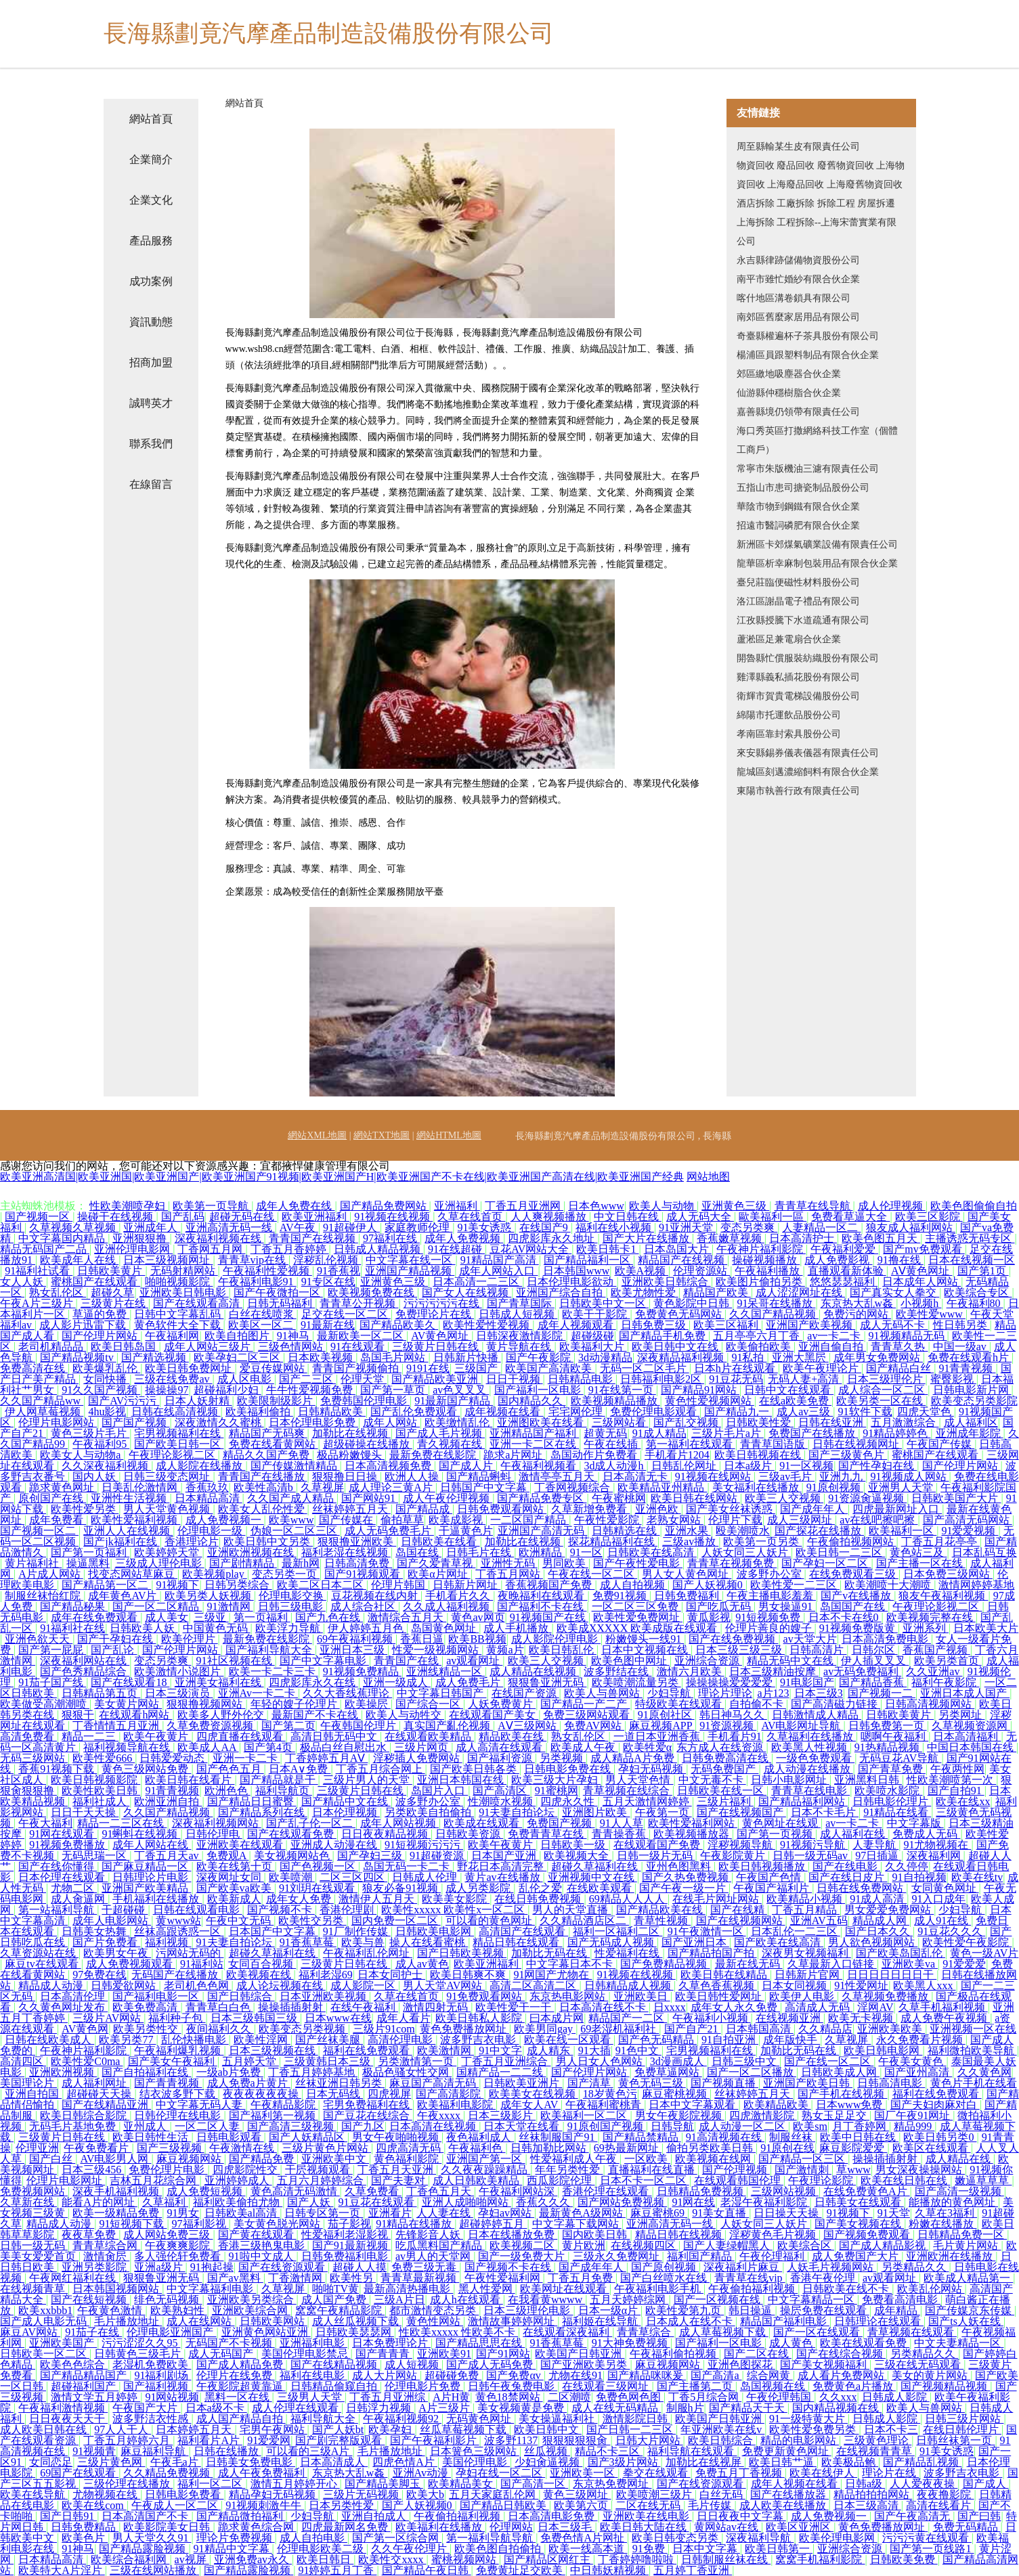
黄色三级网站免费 (146, 1769)
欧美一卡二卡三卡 (273, 1671)
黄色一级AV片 (984, 1953)
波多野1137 (511, 2440)
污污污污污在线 (443, 1303)
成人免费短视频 (206, 2191)
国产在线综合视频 (841, 2353)
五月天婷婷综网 (629, 2299)
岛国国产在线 (854, 1606)
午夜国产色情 (770, 1877)
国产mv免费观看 (923, 1249)
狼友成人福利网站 (910, 1227)
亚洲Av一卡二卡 (258, 1693)
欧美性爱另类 (84, 1509)
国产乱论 (114, 1650)
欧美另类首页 (948, 1660)
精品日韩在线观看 (517, 1942)
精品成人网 (880, 1920)
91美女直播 (720, 2213)
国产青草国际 (521, 1303)
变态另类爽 (748, 1227)
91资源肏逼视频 (867, 1498)
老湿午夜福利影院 (765, 2202)
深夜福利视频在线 (219, 1238)
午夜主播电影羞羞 (771, 1595)
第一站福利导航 (57, 1909)
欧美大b (425, 2494)
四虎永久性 (568, 1801)
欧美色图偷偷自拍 (973, 1206)
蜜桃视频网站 (465, 2559)
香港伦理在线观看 (606, 2191)
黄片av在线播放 (503, 1877)
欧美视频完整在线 (931, 1617)
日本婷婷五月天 (195, 2429)
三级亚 (211, 1617)
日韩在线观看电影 (197, 1909)
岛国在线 (418, 1552)
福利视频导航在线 (128, 1747)
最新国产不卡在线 (316, 1714)
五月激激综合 (904, 1422)
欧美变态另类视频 (303, 2029)
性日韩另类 (961, 1325)
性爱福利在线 (628, 1953)
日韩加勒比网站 (550, 2148)
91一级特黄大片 (808, 2418)
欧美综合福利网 (130, 2559)
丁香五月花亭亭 (940, 1541)
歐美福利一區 (772, 1216)
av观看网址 (474, 1660)
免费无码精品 (967, 2527)
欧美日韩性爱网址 (719, 1996)
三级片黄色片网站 (326, 2148)
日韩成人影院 (896, 2397)
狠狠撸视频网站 (206, 1704)
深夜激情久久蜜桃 (219, 1422)
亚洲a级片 (159, 2267)
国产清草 (590, 2083)
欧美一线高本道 (587, 2548)
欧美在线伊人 (823, 2473)
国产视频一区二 (39, 1530)
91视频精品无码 (908, 1335)
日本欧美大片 (985, 1628)
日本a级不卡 (216, 2408)
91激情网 (230, 1606)
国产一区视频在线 (718, 2299)
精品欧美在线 (512, 1736)
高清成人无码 (818, 2007)
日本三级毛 (566, 2527)
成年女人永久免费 (735, 2007)
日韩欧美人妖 (143, 1628)
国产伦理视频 (736, 2169)
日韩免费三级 (655, 1325)
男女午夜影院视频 (679, 2115)
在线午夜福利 (364, 2007)
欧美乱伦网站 (931, 2288)
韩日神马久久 (733, 1714)
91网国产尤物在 (552, 1974)
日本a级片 (749, 1465)
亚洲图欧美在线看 (541, 1422)
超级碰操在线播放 (367, 1444)
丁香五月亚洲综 (388, 2397)
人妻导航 (875, 1844)
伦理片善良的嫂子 (770, 1628)
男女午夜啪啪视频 (396, 2137)
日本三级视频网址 (168, 1260)
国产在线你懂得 (57, 1866)
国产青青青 (383, 2353)
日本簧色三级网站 (474, 2451)
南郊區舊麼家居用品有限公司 (798, 317)
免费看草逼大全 (850, 1216)
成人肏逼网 (79, 1899)
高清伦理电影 (401, 2039)
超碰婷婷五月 (493, 2223)
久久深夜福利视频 (106, 1465)
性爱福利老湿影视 (346, 2234)
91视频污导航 (814, 1844)
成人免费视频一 (225, 1520)
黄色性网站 (434, 2321)
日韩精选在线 (625, 1530)
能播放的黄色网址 (953, 2202)
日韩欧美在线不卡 (847, 2288)
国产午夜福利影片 (434, 2440)
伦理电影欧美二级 (321, 2548)
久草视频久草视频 (73, 1227)
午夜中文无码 (240, 1920)
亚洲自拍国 (33, 2094)
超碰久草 (112, 1292)
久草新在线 (28, 2202)
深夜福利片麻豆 (742, 2267)
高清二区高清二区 (534, 1985)
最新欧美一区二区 (361, 1335)
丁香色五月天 (440, 2191)
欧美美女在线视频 (533, 2094)
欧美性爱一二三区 (795, 1585)
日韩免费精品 (84, 2527)
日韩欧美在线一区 (721, 1790)
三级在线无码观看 (918, 2364)
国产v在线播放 (857, 1595)
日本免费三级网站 (948, 1574)
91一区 (586, 1552)
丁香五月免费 (581, 2278)
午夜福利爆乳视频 (178, 2050)
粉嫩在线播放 (942, 2223)
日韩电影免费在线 (568, 1769)
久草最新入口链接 (832, 1964)
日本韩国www (576, 1270)
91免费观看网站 (485, 1996)
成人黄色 (792, 2343)
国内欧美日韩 (596, 2234)
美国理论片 (28, 2083)
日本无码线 (334, 2094)
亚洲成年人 (151, 1227)
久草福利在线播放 (811, 1736)
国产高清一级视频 (959, 2191)
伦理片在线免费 (235, 2375)
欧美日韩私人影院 (480, 2018)
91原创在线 (787, 2148)
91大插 (594, 2050)
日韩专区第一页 (323, 2213)
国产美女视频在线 (859, 2223)
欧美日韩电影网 (883, 2050)
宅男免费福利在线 (367, 2104)
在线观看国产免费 (658, 1844)
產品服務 (151, 240)
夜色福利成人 (480, 2137)
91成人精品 (659, 1433)
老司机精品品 (52, 1346)
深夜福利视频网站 (216, 1823)
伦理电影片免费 (424, 2386)
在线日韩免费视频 (539, 1899)
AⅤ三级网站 (528, 1725)
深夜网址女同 (230, 1877)
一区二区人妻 (208, 2126)
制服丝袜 (792, 2137)
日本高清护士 (803, 1238)
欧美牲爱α (647, 1747)
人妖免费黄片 (502, 1704)
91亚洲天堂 (687, 1227)
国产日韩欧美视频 (461, 1953)
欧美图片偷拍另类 (760, 1281)
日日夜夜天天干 (68, 2418)
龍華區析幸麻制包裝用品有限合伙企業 (817, 563)
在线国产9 (545, 1227)
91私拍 (748, 1357)
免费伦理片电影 (168, 2169)
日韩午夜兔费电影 (512, 2386)
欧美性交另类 (312, 1920)
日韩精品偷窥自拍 (335, 2386)
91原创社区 (666, 1714)
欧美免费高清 (146, 2007)
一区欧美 (647, 2158)
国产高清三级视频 (292, 2126)
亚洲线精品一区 (445, 1671)
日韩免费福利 (688, 1595)
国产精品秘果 (74, 1606)
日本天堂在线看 (522, 2126)
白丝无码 (722, 2494)
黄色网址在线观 (781, 1823)
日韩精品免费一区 (962, 2234)
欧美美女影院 (456, 1899)
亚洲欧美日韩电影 (184, 1292)
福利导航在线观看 (692, 2451)
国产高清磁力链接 (835, 1704)
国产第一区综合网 (396, 2538)
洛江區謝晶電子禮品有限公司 (798, 601)
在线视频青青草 (875, 2451)
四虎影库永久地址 (552, 1238)
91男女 (183, 2213)
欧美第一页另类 (762, 1541)
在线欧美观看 (600, 1888)
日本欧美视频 (321, 1357)
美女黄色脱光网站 (278, 2223)
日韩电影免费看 (184, 2494)
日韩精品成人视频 (629, 1985)
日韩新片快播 (467, 1357)
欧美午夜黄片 (157, 1736)
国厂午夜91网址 (913, 2115)
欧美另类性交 (147, 2029)
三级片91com (384, 2029)
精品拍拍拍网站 (872, 2494)
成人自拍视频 (634, 1585)
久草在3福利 (946, 2213)
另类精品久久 (915, 2267)
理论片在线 (890, 2473)
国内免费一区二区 (396, 1920)
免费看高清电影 (901, 2299)
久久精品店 (825, 2029)
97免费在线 (99, 1974)
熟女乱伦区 (57, 1292)
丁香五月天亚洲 (396, 2169)
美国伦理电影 (476, 2462)
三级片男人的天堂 (367, 1779)
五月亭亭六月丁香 (757, 1335)
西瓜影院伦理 (560, 2180)
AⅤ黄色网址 (922, 1270)
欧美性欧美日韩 (101, 1790)
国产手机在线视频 (842, 2094)
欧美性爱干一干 (514, 2007)
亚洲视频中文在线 (592, 1877)
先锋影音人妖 (429, 2234)
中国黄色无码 (217, 1628)
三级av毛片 (786, 1476)
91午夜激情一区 (707, 1931)
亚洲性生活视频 (130, 1498)
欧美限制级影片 (276, 1400)
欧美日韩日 (325, 2559)
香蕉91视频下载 (57, 1769)
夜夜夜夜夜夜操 (262, 2094)
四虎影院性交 (246, 2169)
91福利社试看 (38, 1270)
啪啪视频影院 (179, 1281)
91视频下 (177, 1585)
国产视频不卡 (281, 1909)
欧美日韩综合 (722, 2440)
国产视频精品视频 (945, 2386)
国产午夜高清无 (913, 2516)
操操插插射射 (292, 2007)
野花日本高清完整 (501, 1866)
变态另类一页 (286, 1574)
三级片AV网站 (108, 2018)
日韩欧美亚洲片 (522, 2083)
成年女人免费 (300, 1899)
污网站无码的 (189, 1953)
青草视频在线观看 (912, 2332)
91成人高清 (878, 1899)
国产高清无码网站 (967, 1520)
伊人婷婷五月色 (367, 1628)
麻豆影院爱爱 (853, 2148)
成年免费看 (57, 1520)
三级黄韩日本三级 (328, 2061)
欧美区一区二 (262, 1325)
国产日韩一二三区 (631, 2429)
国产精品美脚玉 (384, 2483)
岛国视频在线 (774, 2386)
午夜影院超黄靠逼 (241, 2386)
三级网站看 (620, 1422)
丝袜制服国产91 (558, 2137)
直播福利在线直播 (652, 2169)
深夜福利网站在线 (84, 1660)
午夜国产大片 (146, 2408)
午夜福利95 (100, 1444)
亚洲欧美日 (641, 1996)
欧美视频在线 (260, 1974)
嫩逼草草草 (983, 2180)
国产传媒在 (347, 1520)
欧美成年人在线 (79, 1260)
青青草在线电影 (810, 1790)
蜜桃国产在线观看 (95, 1281)
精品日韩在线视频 (679, 2234)
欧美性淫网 (262, 2039)
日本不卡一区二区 (644, 2180)
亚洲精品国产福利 (534, 1433)
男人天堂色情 (639, 1779)
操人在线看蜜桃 (428, 1942)
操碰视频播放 (766, 1260)
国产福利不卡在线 (541, 1606)
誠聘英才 (151, 403)
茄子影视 (349, 2223)
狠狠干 (78, 1714)
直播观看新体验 (847, 1270)
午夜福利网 (172, 1335)
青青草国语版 (774, 1444)
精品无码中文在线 (791, 1660)
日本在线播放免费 (512, 2234)
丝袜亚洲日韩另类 (340, 2083)
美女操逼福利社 (558, 2418)
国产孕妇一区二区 (826, 1563)
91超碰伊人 (351, 1227)
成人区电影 (245, 1379)
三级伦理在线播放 (128, 2483)
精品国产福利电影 (784, 2321)
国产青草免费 (892, 1769)
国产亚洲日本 (695, 1942)
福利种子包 (176, 2018)
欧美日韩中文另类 (268, 1541)
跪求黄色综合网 (257, 2527)
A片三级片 (445, 2408)
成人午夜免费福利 (262, 2473)
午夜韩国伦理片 (359, 1725)
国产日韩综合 (241, 1996)
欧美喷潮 (292, 1877)
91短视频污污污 (424, 1844)
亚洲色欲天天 (38, 1639)
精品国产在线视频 (682, 1260)
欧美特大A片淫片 (61, 2570)
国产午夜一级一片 (684, 1888)
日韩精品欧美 (332, 1411)
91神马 (294, 1335)
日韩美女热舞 (95, 1931)
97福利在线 (391, 1238)
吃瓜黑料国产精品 (440, 2245)
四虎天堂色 (925, 1411)
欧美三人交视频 (784, 1498)
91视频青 (94, 2451)
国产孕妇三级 (371, 1855)
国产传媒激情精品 (295, 1465)
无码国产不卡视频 (230, 2343)
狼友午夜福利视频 (943, 1595)
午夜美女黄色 (912, 2061)
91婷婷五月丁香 (337, 2570)
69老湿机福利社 (619, 2029)
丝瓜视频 (547, 2451)
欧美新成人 (234, 1899)
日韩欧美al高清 (242, 2213)
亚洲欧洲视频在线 (252, 1552)
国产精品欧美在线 (661, 1909)
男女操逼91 (786, 1606)
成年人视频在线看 (795, 2483)
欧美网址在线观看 (564, 2288)
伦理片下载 (735, 1520)
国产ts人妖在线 (965, 2321)
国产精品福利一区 (588, 1260)
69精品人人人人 (628, 1899)
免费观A (228, 1855)
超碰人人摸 (359, 2267)
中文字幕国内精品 (63, 1238)
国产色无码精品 (657, 2039)
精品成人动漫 (52, 1985)
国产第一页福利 (90, 1552)
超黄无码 (605, 1433)
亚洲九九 (842, 1476)
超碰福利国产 (84, 2386)
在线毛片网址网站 (717, 1899)
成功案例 (151, 281)
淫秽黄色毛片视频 (774, 2234)
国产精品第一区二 (106, 1585)
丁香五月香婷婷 (290, 1249)
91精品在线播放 (415, 2223)
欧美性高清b (265, 1487)
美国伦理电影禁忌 (306, 2353)
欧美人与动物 (663, 1206)
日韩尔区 (875, 1650)
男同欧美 (565, 1563)
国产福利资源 (501, 1758)
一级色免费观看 (815, 1758)
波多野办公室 (770, 1574)
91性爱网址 (861, 1985)
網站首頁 (151, 119)
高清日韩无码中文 (335, 1736)
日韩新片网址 (466, 1585)
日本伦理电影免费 (313, 1422)
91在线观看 (358, 1346)
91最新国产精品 (453, 1400)
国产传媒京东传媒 (969, 2310)
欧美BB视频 (477, 1639)
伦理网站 (511, 2527)
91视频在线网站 (714, 1476)
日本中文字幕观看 (693, 2104)
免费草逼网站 (668, 2072)
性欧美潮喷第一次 (951, 1779)
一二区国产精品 (529, 1520)
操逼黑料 (88, 1563)
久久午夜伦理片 (410, 2548)
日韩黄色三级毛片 (138, 2353)
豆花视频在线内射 (375, 1595)
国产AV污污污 (123, 1400)
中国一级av (961, 1346)
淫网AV (875, 2007)
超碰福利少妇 (227, 1390)
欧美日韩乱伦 (563, 1650)
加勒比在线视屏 (705, 2462)
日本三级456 (93, 2169)
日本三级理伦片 (886, 1379)
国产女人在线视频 (466, 1292)
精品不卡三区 (609, 2451)
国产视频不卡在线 (509, 2267)
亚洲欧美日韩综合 (666, 1281)
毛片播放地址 (128, 2321)
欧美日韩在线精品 (725, 1974)
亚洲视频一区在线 (973, 2029)
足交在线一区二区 (346, 1314)
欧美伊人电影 (803, 1996)
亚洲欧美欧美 (891, 2029)
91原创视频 (834, 1487)
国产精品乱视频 (922, 2462)
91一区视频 (806, 1465)
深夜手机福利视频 (117, 2191)
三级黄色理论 (877, 2440)
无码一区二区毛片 (644, 1368)
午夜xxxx (440, 2115)
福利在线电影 (313, 2375)
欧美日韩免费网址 (189, 1368)
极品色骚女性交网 (407, 2072)
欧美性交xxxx (392, 2559)
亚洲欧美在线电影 (647, 2516)
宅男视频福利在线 (178, 1433)
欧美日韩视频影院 (95, 1779)
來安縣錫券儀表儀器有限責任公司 (808, 753)
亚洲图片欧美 (596, 1812)
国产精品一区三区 (803, 2158)
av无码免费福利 (862, 1671)
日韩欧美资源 (469, 1834)
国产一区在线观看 (818, 2332)
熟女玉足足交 (835, 2115)
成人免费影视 (838, 1260)
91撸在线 (900, 1260)
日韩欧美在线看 (440, 1541)
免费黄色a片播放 (854, 2386)
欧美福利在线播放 (440, 2527)
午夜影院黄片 (734, 1855)
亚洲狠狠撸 (140, 1238)
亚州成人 (146, 2126)
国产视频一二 (881, 1693)
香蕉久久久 (544, 2202)
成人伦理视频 (892, 1206)
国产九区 (363, 2126)
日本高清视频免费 (389, 1465)
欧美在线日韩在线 (905, 2180)
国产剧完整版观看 (340, 2440)
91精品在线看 (897, 1812)
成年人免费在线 (295, 1206)
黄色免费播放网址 (464, 2029)
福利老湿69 (326, 1974)
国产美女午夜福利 (172, 2061)
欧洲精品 (542, 1552)
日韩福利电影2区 (662, 1379)
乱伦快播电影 (195, 2039)
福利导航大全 (324, 2418)
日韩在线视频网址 (857, 1444)
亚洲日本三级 (353, 1650)
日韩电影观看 (230, 2137)
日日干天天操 (84, 1812)
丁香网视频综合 (573, 1487)
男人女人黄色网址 (686, 1574)
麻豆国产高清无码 (434, 2083)
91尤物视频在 (937, 1844)
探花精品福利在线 (612, 1541)
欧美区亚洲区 (799, 2527)
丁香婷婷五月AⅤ (326, 1758)
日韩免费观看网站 (501, 1509)
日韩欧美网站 (273, 2321)
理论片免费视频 (235, 2538)
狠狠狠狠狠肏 (576, 2440)
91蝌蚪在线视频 (141, 1834)
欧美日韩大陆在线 (644, 2527)
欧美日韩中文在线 (676, 1346)
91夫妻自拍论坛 (518, 1812)
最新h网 (301, 1563)
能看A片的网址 (99, 2202)
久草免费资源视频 (211, 1725)
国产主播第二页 (696, 2386)
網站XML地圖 (317, 1135)
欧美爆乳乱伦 (106, 1368)
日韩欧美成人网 (840, 2072)
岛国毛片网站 (394, 1357)
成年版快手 (791, 2039)
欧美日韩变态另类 (676, 2538)
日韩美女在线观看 (859, 2202)
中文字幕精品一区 (812, 2299)
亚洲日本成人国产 (965, 1693)
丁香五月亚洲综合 (505, 2061)
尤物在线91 (575, 2375)
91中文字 (500, 2050)
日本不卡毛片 (825, 1812)
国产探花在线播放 (819, 1530)
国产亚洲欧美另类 (585, 2364)
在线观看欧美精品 (429, 1736)
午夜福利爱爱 (844, 1249)
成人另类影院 (479, 1888)
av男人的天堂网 (434, 2256)
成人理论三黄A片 (392, 1487)
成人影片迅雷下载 (84, 1325)
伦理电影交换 (292, 1595)
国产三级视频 (170, 2148)
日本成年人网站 (921, 1281)
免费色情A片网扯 (583, 2538)
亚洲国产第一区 (485, 2158)
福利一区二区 (211, 2483)
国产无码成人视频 (612, 1942)
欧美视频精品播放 (615, 1400)
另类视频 (563, 1758)
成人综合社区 (364, 1606)
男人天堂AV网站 (444, 1985)
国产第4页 (269, 1747)
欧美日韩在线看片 (189, 1779)
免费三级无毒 (425, 2267)
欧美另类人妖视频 (209, 1595)
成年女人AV (530, 2104)
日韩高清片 (817, 1650)
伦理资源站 (701, 1270)
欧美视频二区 (523, 2245)
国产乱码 (182, 1216)
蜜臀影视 (953, 1379)
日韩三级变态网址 (168, 1476)
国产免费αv (514, 2375)
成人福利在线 (854, 1834)
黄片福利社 (33, 1563)
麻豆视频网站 (190, 2158)
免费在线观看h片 (970, 1357)
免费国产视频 (560, 1823)
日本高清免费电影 (886, 1639)
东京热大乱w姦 (858, 1303)
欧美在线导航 (34, 2494)
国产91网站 (503, 2353)
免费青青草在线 (547, 1834)
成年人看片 (403, 2018)
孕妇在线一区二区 (500, 2473)
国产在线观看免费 (292, 1834)
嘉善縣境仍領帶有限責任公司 (798, 412)
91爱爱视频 (969, 1530)
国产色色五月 (230, 1769)
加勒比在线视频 (351, 1433)
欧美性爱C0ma (87, 2061)
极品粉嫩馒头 (351, 1455)
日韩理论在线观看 (879, 2321)
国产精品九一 (738, 1411)
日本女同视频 (795, 1985)
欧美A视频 (642, 1270)
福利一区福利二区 (617, 1931)
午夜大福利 (45, 1823)
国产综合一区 (429, 1704)
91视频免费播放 (68, 1844)
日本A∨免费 (300, 1769)
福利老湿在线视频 (346, 1552)
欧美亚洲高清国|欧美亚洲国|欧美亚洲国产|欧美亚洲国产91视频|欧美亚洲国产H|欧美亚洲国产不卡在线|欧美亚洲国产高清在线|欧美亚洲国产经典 (342, 1176)
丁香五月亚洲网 (524, 1206)
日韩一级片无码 (656, 1855)
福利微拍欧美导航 (972, 2050)
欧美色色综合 (74, 2364)
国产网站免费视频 (622, 2202)
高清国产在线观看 (523, 1931)
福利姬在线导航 (601, 2321)
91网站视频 (172, 2397)
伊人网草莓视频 (44, 1411)
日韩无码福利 (281, 1303)
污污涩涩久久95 (141, 2343)
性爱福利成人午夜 (575, 2158)
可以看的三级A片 (309, 2451)
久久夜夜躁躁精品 (485, 2169)
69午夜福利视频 (356, 1639)
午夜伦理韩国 (780, 2397)
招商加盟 (151, 362)
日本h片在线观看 (736, 1368)
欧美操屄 (368, 1704)
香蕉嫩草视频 (730, 1238)
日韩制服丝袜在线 (726, 2559)
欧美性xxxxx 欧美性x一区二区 (454, 1909)
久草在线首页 (471, 1216)
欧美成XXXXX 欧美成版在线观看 (638, 1628)
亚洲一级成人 (397, 1682)
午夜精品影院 (284, 2104)
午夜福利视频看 (539, 1465)
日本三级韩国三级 (255, 2018)
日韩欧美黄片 (111, 1270)
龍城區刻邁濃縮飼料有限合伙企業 (808, 772)
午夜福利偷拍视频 (674, 2353)
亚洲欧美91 (444, 2353)
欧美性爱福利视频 (135, 1520)
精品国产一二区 (627, 2018)
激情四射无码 (437, 2007)
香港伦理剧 (348, 1909)
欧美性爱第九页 (684, 2310)
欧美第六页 (582, 2505)
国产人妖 (310, 2202)
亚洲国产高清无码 (542, 1530)
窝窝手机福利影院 (820, 2559)
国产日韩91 (68, 2516)
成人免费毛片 (469, 1682)
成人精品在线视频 (534, 1671)
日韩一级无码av (811, 1855)
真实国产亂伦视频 (448, 1725)
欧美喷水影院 (888, 1790)
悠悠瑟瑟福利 (843, 1281)
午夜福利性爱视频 (267, 1270)
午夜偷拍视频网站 (851, 1541)
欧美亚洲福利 (315, 1216)
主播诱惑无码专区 (969, 1238)
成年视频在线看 (503, 1411)
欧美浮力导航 (289, 1628)
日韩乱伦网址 (685, 1465)
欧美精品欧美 (777, 2104)
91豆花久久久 (951, 1931)
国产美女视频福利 (824, 2364)
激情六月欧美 (690, 1671)
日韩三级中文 (745, 2061)
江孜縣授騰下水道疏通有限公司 (803, 620)
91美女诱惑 (485, 1227)
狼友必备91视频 (401, 1888)
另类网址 (961, 1714)
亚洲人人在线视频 (128, 1530)
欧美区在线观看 (931, 2148)
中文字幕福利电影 (211, 2288)
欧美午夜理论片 (822, 1368)
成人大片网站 (386, 2375)
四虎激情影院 (763, 2115)
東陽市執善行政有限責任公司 (798, 791)
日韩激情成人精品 (816, 1714)
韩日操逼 (752, 2310)
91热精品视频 (888, 1747)
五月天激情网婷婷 (647, 1801)
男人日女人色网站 (600, 2061)
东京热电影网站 (568, 1996)
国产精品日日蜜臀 (252, 1801)
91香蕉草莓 (308, 1942)
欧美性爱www (931, 1314)
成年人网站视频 (399, 1823)
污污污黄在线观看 (927, 2538)
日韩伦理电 (214, 1834)
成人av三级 (805, 1411)
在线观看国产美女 (493, 1714)
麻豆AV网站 (30, 2332)
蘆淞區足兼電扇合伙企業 (789, 639)
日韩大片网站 (649, 2440)
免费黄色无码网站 (679, 1314)
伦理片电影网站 (57, 1422)
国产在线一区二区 (828, 2061)
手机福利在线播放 (157, 1899)
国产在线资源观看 (283, 2267)
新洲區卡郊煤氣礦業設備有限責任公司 (817, 544)
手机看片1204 (677, 1455)
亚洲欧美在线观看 (241, 1844)
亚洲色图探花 (741, 2364)
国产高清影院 (449, 2094)
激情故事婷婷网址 (512, 2321)
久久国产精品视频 (774, 1314)
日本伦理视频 (346, 1812)
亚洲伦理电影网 (133, 1249)
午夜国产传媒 (940, 1444)
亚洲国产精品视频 (409, 1270)
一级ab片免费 (229, 2072)
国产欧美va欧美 (235, 1888)
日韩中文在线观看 (788, 1390)
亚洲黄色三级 (735, 1206)
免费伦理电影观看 (654, 1411)
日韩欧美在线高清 (652, 1552)
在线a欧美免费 (795, 1400)
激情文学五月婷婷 (95, 2397)
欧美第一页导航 (212, 1206)
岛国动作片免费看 (595, 1455)
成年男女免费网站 (878, 1357)
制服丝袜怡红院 (44, 1595)
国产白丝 (52, 2158)
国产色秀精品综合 (84, 1671)
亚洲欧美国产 (63, 2343)
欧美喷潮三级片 (655, 2494)
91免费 (650, 2548)
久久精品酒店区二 (584, 1920)
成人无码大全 (700, 1216)
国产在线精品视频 (335, 2364)
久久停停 (906, 1866)
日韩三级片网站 (964, 2418)
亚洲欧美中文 (335, 2158)
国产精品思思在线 (480, 2343)
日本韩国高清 (760, 2029)
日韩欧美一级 (574, 1844)
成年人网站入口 (498, 1270)
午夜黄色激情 (111, 2310)
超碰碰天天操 (100, 2094)
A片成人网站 (50, 1574)
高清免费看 (28, 1736)
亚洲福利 (457, 1206)
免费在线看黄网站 (273, 1444)
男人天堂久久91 (151, 2538)
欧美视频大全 (577, 1855)
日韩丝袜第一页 (955, 2440)
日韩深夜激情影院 (520, 1335)
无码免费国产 (724, 1769)
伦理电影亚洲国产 (171, 2332)
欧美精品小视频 (805, 1899)
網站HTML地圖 (448, 1135)
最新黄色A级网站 (582, 2213)
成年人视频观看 (577, 1325)
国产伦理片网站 (101, 1335)
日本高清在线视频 (434, 2126)
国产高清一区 (534, 2483)
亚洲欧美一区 (583, 2473)
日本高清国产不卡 (146, 2516)
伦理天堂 (364, 1379)
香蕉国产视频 (936, 1650)
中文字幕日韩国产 (441, 1693)
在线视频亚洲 (789, 2018)
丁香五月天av (167, 1855)
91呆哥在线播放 (776, 1303)
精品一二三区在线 (122, 1823)
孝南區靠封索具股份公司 (789, 734)
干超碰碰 (125, 1909)
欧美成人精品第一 (968, 2278)
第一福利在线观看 (690, 1444)
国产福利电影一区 (157, 1996)
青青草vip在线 (253, 1260)
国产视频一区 (38, 1216)
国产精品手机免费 (663, 1335)
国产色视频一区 (319, 1866)
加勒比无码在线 (550, 1953)
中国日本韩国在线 (971, 1747)
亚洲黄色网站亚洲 (266, 2332)
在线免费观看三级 (853, 1574)
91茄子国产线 (52, 1682)
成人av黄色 (422, 1964)
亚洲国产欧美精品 (146, 1888)
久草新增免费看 (590, 1509)
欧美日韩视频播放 (763, 1866)
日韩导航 (672, 2126)
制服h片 (685, 2408)
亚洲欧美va (910, 1964)
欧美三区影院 (929, 1216)
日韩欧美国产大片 (956, 1498)
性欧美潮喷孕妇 (128, 1206)
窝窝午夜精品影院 (340, 2310)
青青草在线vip (749, 2278)
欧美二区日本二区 (321, 1585)
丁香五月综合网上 (380, 1769)
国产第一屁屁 (52, 1650)
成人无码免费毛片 (389, 1530)
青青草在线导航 (814, 1206)
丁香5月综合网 (704, 2397)
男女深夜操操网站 (920, 2169)
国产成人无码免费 (491, 2364)
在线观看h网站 (135, 1714)
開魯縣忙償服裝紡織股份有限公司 (808, 658)
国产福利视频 (157, 2386)
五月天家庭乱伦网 (493, 2494)
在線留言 (151, 484)
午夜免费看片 (97, 2148)
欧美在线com (94, 2505)
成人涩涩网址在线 (800, 1292)
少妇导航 (670, 1693)
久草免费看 (373, 2191)
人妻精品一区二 (821, 1227)
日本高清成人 (334, 2462)
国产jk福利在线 (121, 1541)
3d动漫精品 (605, 1357)
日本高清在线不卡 (604, 2007)
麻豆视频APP (662, 1725)
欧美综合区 (805, 2245)
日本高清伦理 (74, 1996)
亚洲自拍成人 (375, 2516)
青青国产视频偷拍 (357, 1368)
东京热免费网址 (612, 2483)
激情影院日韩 (636, 2418)
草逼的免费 (100, 1314)
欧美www (291, 1520)
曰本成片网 (556, 2018)
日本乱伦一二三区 (795, 1931)
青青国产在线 (407, 1660)
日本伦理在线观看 (63, 1877)
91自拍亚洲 (729, 2039)
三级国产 (477, 1368)
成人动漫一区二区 (743, 2126)
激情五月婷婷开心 (295, 2483)
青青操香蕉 (620, 1834)
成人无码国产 (222, 2353)
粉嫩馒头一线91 (644, 1639)
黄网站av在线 (727, 2527)
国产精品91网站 (700, 1390)
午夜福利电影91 (257, 1281)
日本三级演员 (179, 1693)
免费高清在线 (34, 1368)
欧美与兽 (363, 1942)
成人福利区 (971, 1422)
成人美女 (166, 1617)
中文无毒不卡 (712, 1779)
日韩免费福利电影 (346, 2256)
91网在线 (693, 2202)
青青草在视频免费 (732, 1563)
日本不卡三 (891, 2429)
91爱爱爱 (964, 1964)
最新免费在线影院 (434, 1455)
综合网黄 (770, 2375)
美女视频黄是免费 (522, 2408)
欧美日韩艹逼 (783, 2462)
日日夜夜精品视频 (386, 1834)
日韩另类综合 (238, 1585)
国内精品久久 (531, 1400)
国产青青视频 (168, 2083)
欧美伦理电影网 (838, 2538)
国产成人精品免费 (241, 2364)
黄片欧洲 (583, 2245)
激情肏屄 (106, 2256)
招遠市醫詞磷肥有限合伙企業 (798, 525)
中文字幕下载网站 (577, 2223)
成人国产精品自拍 (241, 2418)
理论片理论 (725, 1693)
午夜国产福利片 (772, 1888)
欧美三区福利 (727, 1325)
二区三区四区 (353, 1877)
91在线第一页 (622, 1390)
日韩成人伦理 (426, 1877)
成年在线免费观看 (95, 1617)
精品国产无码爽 (268, 1433)
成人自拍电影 (313, 2538)
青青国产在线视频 (313, 1238)
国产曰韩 (979, 2516)
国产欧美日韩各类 (474, 1769)
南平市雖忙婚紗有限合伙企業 (798, 279)
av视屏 (192, 2559)
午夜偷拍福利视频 (753, 2288)
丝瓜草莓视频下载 (464, 2429)
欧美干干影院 (596, 1314)
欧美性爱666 (103, 1758)
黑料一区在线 (238, 2397)
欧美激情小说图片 (178, 1671)
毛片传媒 (711, 2505)
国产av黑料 (235, 2278)
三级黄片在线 (114, 1303)
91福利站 (201, 1964)
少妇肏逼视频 (548, 2462)
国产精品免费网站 (384, 1206)
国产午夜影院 (539, 1357)
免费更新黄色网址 (786, 2451)
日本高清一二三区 (477, 1281)
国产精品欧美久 (399, 1325)
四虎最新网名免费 (346, 2527)
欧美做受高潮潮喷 (44, 1704)
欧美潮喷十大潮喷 (889, 1585)
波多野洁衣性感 (151, 2418)
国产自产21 (692, 2029)
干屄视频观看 (319, 2169)
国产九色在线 (329, 1617)
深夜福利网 (935, 1855)
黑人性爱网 (486, 2288)
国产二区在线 (758, 2353)
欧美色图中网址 (630, 1660)
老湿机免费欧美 (151, 2364)
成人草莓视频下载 (723, 2332)
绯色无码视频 (168, 2299)
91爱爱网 (268, 2440)
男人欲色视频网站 (872, 1942)
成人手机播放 (517, 1628)
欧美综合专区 (978, 1292)
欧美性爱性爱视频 (487, 1325)
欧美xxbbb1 (45, 2310)
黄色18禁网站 (509, 2397)
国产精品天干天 (748, 2408)
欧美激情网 (445, 2050)
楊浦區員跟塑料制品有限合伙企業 (808, 355)
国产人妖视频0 (708, 1585)
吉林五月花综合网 (154, 2180)
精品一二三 (90, 1736)
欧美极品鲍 (849, 2462)
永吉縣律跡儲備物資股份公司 (798, 260)
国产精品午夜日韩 (426, 2570)
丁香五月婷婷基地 (312, 2072)
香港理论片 (192, 1541)
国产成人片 (467, 1465)
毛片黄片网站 (967, 2245)
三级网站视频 (785, 2191)
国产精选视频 (155, 1357)
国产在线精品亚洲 (106, 2104)
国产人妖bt (338, 2429)
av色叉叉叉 (461, 1390)
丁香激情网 (296, 2278)
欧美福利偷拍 (259, 1411)
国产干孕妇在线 (116, 1639)
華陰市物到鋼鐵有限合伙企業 (798, 507)
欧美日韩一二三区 (840, 1552)
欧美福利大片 (593, 1346)
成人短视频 (413, 2364)
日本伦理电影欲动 (571, 1281)
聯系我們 (151, 443)
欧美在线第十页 (235, 1866)
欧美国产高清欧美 (549, 1368)
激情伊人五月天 (378, 1899)
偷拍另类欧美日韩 (711, 2148)
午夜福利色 (476, 2148)
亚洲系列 (926, 1628)
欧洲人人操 (413, 1476)
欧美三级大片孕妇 (556, 1779)
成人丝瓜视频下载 (357, 2321)
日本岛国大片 (678, 1249)
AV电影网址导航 (802, 1725)
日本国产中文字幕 (273, 1931)
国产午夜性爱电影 (637, 1563)
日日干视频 (514, 1379)
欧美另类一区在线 (881, 1400)
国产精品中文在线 (346, 1801)
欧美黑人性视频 (810, 1747)
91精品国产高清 (499, 1260)
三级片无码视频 (362, 2494)
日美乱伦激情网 (141, 1487)
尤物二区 (74, 1888)
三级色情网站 (292, 1346)
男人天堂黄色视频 (168, 1509)
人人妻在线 (444, 2213)
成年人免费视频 (464, 1238)
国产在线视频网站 (740, 1920)
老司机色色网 (198, 1985)
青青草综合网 (106, 2245)
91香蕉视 (338, 1270)
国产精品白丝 (900, 1368)
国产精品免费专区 (541, 1498)
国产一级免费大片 (522, 2256)
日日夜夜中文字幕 (741, 2516)
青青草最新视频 (420, 2278)
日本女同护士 (391, 1974)
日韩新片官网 (808, 1974)
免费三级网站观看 (587, 1714)
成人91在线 (942, 1920)
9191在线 (428, 1368)
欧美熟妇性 (178, 2310)
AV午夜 (299, 1227)
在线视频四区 (644, 2245)
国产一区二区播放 (751, 2072)
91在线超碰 (456, 1249)
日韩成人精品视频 (378, 1249)
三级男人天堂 (311, 2397)
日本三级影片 (502, 2115)
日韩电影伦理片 (891, 1801)
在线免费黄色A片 (866, 2191)
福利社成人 (100, 1801)
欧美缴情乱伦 (458, 1422)
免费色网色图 (630, 2397)
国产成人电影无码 (44, 2321)
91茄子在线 (93, 2332)
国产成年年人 (814, 1509)
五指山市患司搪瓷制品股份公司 (803, 488)
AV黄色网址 (441, 1335)
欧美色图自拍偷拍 (499, 2548)
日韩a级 (865, 2483)
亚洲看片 (390, 2213)
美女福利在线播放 (757, 1487)
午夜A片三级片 (38, 1303)
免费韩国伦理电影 (365, 1400)
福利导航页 (283, 1790)
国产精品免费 (263, 2158)
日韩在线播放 (227, 2451)
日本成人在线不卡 (690, 2321)
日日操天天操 (787, 2213)
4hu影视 (107, 1411)
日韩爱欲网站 (124, 1985)
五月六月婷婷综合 (321, 2180)
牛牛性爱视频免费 (310, 1390)
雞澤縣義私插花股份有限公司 (798, 677)
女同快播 (106, 1379)
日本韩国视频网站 (117, 2288)
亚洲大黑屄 (800, 1357)
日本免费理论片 (391, 2343)
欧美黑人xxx (924, 1985)
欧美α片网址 (439, 1574)
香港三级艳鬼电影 (262, 2245)
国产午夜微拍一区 (278, 1292)
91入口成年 (938, 1899)
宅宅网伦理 (576, 1411)
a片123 (773, 1693)
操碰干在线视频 (116, 1216)
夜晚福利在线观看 (542, 1595)
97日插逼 (878, 1855)
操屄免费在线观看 (824, 2310)
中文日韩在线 (628, 1216)
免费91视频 (620, 1595)
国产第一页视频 (776, 1834)
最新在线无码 (749, 1964)
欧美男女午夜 (117, 1953)
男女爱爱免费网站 (889, 1909)
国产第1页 (983, 1270)
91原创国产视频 (606, 2126)
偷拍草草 (402, 1520)
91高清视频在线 (725, 2137)
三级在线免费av (173, 1379)
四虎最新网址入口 (897, 1509)
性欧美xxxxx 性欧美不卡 (458, 2332)
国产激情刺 (803, 2169)
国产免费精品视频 (665, 1964)
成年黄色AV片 (123, 1595)
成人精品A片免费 (633, 1758)
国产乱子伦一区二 (310, 1823)
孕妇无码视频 (652, 1769)
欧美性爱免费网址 (637, 1617)
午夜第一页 (663, 1812)
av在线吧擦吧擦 (878, 1520)
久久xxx (838, 2397)
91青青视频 (966, 1368)
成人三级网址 (801, 1520)
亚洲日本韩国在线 (461, 1779)
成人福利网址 (95, 2083)
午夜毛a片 (175, 2462)
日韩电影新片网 (972, 1390)
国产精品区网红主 (548, 2559)
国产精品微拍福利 (241, 2516)
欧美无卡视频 (862, 2018)
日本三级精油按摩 (774, 1671)
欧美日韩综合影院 (84, 2115)
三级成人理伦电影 (159, 1563)
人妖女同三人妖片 (746, 1552)
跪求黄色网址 (63, 1487)
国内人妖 (95, 1476)
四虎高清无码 (409, 2148)
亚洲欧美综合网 (251, 2310)
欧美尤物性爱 (644, 1292)
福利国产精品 (701, 2256)
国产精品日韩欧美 (504, 2505)
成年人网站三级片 (208, 1346)
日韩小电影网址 (790, 1779)
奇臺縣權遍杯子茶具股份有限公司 (808, 336)
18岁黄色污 (610, 2094)
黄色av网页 (477, 1617)
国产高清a (716, 2375)
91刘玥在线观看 (318, 1888)
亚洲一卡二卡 (246, 1758)
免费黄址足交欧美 (520, 2570)
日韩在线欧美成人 (49, 2039)
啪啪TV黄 (335, 2288)
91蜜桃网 (556, 1790)
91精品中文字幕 (233, 2548)
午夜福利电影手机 (658, 2288)
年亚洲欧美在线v (722, 2429)
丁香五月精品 (806, 1909)
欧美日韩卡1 (607, 1249)
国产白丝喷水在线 (665, 2278)
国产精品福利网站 (803, 1801)
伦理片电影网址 (65, 2180)
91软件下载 (865, 1411)
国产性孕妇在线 (877, 1465)
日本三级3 (818, 1693)
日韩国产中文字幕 (484, 1487)
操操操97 (166, 1390)
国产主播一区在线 (921, 1563)
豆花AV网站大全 (530, 1249)
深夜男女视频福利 (806, 1953)
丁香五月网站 (509, 1574)
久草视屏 (322, 1487)
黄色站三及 (918, 1552)
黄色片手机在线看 (973, 2083)
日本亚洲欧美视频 (324, 1996)
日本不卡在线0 (845, 1617)
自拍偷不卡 (757, 1704)
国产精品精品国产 (84, 2375)
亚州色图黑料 (680, 1866)
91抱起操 (212, 2267)
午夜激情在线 (243, 2148)
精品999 (914, 2126)
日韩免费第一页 (887, 1725)
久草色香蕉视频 (717, 1985)
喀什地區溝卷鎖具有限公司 (793, 298)
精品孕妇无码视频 (273, 2494)
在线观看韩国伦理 (738, 2180)
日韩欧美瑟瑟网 (355, 2332)
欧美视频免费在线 (372, 1292)
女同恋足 (50, 2462)
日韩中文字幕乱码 (178, 1314)
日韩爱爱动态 (173, 1758)
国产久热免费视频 (686, 1877)
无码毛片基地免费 (73, 2126)
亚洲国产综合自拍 (560, 1292)
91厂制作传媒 (357, 1931)
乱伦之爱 (540, 1888)
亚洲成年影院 (969, 1433)
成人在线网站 (200, 2321)
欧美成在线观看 (482, 1823)
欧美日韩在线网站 (695, 1498)
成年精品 (897, 2310)
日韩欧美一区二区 (44, 2353)
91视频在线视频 (393, 1216)
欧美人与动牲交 (405, 1714)
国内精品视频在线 (837, 2408)
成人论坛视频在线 (281, 1985)
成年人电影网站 (111, 1920)
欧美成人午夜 (584, 1747)
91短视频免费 (769, 1617)
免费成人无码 (926, 1834)
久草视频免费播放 (886, 1996)
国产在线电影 (846, 1866)
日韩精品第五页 (101, 1693)
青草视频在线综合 (627, 1790)
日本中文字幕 (706, 2548)
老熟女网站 (675, 1520)
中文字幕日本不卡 (570, 1964)
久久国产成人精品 (292, 1498)
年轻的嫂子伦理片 (295, 1704)
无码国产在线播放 (176, 1974)
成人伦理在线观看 (296, 2408)
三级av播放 (690, 1541)
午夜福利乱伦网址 (367, 1953)
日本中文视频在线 (646, 1650)
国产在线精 (738, 1909)
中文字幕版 (915, 1823)
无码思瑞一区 (95, 1855)
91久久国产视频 (101, 1390)
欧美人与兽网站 (603, 1693)
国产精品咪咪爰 (646, 2375)
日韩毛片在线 (480, 1552)
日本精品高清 (208, 1498)
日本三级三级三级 (740, 1650)
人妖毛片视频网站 (831, 2267)
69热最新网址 (628, 2148)
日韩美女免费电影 (250, 2462)
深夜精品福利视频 (682, 1357)
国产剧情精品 (243, 1563)
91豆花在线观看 (378, 2202)
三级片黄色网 (111, 2462)
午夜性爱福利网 (503, 2278)
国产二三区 (307, 1379)
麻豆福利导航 (154, 2451)
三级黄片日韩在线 (436, 1346)
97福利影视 (200, 2223)
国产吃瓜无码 (720, 1606)
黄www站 (178, 1920)
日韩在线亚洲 (832, 1422)
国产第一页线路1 (932, 2548)
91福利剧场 (162, 2375)
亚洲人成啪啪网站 (466, 2202)
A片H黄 (451, 2397)
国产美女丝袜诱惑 (730, 1509)
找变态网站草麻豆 (132, 1574)
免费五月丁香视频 (740, 2473)
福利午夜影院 (945, 1682)
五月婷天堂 (250, 2061)
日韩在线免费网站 (861, 1888)
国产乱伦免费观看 (415, 1411)
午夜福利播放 (768, 1270)
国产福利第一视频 (273, 2115)
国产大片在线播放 (647, 1238)
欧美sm (810, 2126)
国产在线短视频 (90, 2299)
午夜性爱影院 (608, 1520)
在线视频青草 (34, 2288)
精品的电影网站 (799, 2440)
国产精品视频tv (78, 1357)
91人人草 (621, 1823)
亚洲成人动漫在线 (335, 1844)
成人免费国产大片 (856, 2256)
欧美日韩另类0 (939, 2137)
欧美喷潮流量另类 (636, 1682)
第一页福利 (262, 1617)
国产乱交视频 (687, 1422)
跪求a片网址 (514, 1455)
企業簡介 (151, 159)
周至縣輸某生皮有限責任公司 (798, 146)
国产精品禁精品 (642, 2137)
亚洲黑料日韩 (868, 1779)
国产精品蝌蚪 (480, 1476)
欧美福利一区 (902, 1530)
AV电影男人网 (115, 2158)
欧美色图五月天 (881, 1238)
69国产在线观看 (79, 2473)
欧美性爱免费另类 (814, 2429)
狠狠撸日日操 (346, 1476)
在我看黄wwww (546, 2299)
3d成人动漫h (615, 1465)
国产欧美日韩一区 (178, 1444)
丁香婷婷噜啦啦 (637, 2559)
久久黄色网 (984, 2072)
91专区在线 (328, 1281)
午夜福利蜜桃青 (604, 2104)
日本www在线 (338, 2018)
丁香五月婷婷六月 (128, 2440)
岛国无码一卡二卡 (407, 1866)
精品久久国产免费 (267, 1455)
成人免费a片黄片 (248, 2083)
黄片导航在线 (520, 1346)
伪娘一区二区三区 (295, 1530)
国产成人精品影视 (883, 2245)
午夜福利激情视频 (63, 2408)
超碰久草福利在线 (596, 1866)
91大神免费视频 (631, 2343)
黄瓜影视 (709, 1617)
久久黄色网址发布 (63, 2007)
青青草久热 (899, 1346)
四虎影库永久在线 (313, 1682)
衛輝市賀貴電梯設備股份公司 (798, 696)
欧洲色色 (227, 1790)
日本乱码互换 (984, 1552)
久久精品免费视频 (168, 2473)
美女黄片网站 (128, 1704)
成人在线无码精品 (616, 2408)
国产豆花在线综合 (367, 2115)
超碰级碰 (592, 1335)
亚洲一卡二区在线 (534, 1444)
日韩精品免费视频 (701, 2191)
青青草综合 (645, 2332)
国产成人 (986, 2483)
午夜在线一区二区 (592, 1574)
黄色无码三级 (652, 2083)
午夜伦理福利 (773, 2256)
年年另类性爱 (569, 2169)
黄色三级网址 (577, 2494)
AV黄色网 (85, 2029)
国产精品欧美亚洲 (436, 1379)
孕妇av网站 (506, 2213)
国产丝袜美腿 (329, 2039)
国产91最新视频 (351, 2245)
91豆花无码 (736, 1379)
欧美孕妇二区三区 (238, 1357)
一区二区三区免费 (636, 1606)
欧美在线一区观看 (568, 2039)
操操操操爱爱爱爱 (730, 1682)
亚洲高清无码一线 (230, 1227)
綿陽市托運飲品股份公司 (789, 715)
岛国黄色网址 (445, 1628)
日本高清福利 (967, 1736)
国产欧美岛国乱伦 (900, 1953)
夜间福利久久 (220, 2029)
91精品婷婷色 (896, 1433)
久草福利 (165, 2202)
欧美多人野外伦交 (222, 1714)
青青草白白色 (219, 2007)
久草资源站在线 (39, 1953)
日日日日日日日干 (891, 1974)
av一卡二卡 (835, 1335)
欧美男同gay (545, 2029)
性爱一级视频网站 (436, 1650)
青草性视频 (662, 1920)
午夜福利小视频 (711, 2018)
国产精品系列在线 (262, 1812)
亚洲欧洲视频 (63, 2072)
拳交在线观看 (657, 2473)
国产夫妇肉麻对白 (935, 2104)
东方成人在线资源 (721, 1747)
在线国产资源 (525, 1693)
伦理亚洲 (37, 2148)
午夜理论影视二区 (173, 1455)
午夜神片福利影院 (761, 1249)
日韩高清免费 (358, 1563)
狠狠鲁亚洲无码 (547, 1682)
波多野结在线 (617, 1671)
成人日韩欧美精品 (477, 2180)
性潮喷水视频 (502, 1801)
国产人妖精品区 (308, 2137)
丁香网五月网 (211, 1249)
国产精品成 (423, 1509)
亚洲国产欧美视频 (810, 1325)
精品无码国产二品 (44, 1249)
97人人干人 (122, 2429)
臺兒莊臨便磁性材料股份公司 (798, 582)
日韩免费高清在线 (726, 1758)
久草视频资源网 (971, 1725)
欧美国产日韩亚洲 (579, 2353)
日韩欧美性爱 (760, 1422)
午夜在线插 (612, 1444)
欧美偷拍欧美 (760, 1346)
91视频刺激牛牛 (264, 2505)
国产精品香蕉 (873, 1682)
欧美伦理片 (189, 1639)
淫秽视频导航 (741, 1844)
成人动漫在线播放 (808, 1769)
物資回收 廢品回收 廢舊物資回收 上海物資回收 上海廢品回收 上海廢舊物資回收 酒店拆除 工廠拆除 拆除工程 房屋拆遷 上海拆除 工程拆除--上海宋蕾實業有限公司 (821, 203)
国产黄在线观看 (257, 2234)
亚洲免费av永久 (253, 2559)
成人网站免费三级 (168, 2234)
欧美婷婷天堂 (168, 1552)
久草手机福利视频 (943, 2007)
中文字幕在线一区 (410, 1260)
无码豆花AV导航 (900, 1758)
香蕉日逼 (421, 1639)
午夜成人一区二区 (176, 2505)
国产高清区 (501, 1790)
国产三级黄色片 (847, 1455)
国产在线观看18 (130, 1682)
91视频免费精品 (362, 1671)
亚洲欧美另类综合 (252, 2299)
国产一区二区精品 (157, 1606)
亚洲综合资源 (708, 1660)
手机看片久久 (459, 1595)
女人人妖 (23, 1281)
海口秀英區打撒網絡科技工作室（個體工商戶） (817, 440)
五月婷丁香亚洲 (692, 2570)
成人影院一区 (364, 1985)
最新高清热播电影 (408, 2288)
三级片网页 (422, 1747)
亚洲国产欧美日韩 (807, 2083)
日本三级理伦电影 (528, 2310)
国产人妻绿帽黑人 (728, 2245)
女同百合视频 (262, 1964)
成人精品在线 (959, 2158)
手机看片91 (735, 1736)
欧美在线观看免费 (864, 2343)
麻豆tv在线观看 (43, 1964)
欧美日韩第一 (778, 2548)
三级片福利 (725, 1801)
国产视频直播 (724, 2083)
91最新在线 (328, 1325)
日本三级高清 (867, 2505)
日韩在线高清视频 (176, 1411)
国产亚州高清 (918, 2072)
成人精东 (550, 2050)
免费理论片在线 (434, 1314)
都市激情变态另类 (434, 2310)
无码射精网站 (184, 1270)
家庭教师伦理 (418, 1227)
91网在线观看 (63, 1834)
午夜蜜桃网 (619, 1498)
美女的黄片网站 (931, 2375)
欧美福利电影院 (456, 2104)
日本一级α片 (609, 2310)
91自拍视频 (919, 1877)
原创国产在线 (52, 1498)
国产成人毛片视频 (440, 1433)
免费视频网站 (34, 2191)
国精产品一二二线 (501, 2072)
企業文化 (151, 200)
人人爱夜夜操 (923, 2483)
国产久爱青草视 (436, 1563)
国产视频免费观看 (868, 2234)
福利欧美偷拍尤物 (237, 2202)
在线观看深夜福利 (567, 2332)
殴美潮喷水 (743, 1530)
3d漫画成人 (678, 2061)
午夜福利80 (975, 1303)
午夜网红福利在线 (73, 2278)
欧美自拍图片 (238, 1335)
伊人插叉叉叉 (875, 1660)
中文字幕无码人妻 (200, 2104)
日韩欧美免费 (904, 2559)
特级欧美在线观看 (679, 1704)
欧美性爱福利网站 (692, 1823)
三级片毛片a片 (727, 1433)
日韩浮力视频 (380, 2408)
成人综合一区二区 (883, 1390)
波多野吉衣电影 (479, 2039)
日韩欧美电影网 (434, 1931)
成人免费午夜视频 (945, 2018)
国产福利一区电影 (539, 1390)
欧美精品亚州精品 (662, 1487)
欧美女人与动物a (81, 1455)
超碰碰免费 (453, 2375)
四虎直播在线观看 (241, 1736)
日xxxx (669, 2007)
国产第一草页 (394, 1390)
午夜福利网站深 (518, 2191)
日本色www (596, 1206)
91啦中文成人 (263, 2256)
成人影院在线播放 (200, 1465)
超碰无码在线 (243, 1216)
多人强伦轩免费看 (178, 2256)
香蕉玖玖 (207, 1487)
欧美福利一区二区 (585, 2115)
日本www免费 (851, 2104)
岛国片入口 (439, 1790)
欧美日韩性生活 (151, 2137)
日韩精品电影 (581, 1379)
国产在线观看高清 (197, 1303)
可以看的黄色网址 (490, 1920)
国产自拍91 (956, 1790)
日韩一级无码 (34, 2245)
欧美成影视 (457, 1520)
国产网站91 (369, 1498)
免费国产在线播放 (813, 1433)
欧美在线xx (963, 1801)
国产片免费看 (106, 1942)
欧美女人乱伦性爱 (262, 1509)
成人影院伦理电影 (556, 1639)
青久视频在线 (451, 1444)
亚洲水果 (688, 1530)
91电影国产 (807, 1682)
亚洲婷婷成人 (238, 2180)
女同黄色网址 (945, 1888)
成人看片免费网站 (842, 2375)
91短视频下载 (133, 2223)
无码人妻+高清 (805, 1379)
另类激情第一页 (417, 2061)
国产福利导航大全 (270, 1650)
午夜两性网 (957, 1769)
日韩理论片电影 (151, 1877)
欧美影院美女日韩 (168, 2527)
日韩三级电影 (292, 1606)
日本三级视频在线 (273, 2050)
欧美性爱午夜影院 (967, 1942)
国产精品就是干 (279, 1779)
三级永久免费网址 (617, 2256)
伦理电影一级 (211, 1530)
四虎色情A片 (404, 2462)
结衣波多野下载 (178, 2094)
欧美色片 (85, 2538)
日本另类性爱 (342, 2505)
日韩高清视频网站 (929, 1704)
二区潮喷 (569, 2397)
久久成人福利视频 (447, 1606)
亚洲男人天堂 (902, 1487)
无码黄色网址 (480, 2418)
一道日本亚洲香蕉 (658, 1736)
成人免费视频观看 (130, 1964)
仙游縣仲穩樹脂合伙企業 (789, 393)
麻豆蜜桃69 (658, 2213)
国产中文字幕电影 (324, 1660)
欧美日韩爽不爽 (469, 1974)
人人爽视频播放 (550, 1216)
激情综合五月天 (407, 1617)
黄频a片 (504, 1650)
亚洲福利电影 (313, 2343)
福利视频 (168, 1942)
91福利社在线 (72, 1628)
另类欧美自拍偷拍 (429, 1812)
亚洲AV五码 (819, 1920)
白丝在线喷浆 (263, 1314)
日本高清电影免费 (552, 2516)
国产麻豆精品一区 (146, 1866)
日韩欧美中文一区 (604, 1303)
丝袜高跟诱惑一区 (178, 1931)
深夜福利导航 (760, 2538)
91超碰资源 (438, 1855)
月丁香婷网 (860, 2126)
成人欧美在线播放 (784, 2505)
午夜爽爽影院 (179, 2245)
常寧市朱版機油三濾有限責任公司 (808, 469)
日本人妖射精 (198, 1400)
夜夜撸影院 (945, 2494)
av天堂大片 (810, 1639)
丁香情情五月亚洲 (117, 1725)
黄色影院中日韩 (692, 1303)
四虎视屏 (389, 2094)
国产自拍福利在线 (146, 2072)
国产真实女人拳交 (894, 1292)
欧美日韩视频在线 (759, 1455)
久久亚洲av (934, 1671)
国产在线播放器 (789, 2494)
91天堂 (893, 2213)
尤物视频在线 (106, 2494)
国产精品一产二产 (585, 1704)
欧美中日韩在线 (859, 2137)
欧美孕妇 (391, 2429)
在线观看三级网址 (606, 2386)
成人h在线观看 (466, 2299)
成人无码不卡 (894, 1325)
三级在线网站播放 (154, 2570)
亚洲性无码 (509, 1563)
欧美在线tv (977, 1877)
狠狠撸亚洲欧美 (357, 1541)
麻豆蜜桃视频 (676, 2094)
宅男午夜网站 (273, 2429)
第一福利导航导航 (491, 2538)
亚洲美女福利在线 (219, 1682)
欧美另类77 (127, 2039)
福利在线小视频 (615, 1227)
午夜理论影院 (822, 2180)
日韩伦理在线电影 (178, 2115)
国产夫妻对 (399, 2180)
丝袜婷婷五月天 (351, 1509)
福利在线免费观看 (367, 2050)
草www (853, 2169)
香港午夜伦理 (824, 2278)
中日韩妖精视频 (609, 2570)
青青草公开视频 (359, 1303)
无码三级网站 (34, 1758)
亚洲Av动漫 (422, 2473)
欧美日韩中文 (548, 2429)
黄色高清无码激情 (295, 2191)
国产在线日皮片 (847, 1877)
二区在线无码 (649, 2505)
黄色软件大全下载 (178, 1325)
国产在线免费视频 (733, 1639)
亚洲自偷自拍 (832, 1346)
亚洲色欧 (658, 1509)
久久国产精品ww (41, 1400)
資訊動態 (151, 322)
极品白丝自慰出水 (344, 1747)
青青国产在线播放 (262, 1476)
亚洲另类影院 (95, 2267)
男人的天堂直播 (571, 1909)
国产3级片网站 (624, 2462)
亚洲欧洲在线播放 (950, 2256)
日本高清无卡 (636, 1476)
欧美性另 (353, 2278)
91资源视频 (727, 1725)
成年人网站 (391, 1422)
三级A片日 (399, 2299)
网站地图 (708, 1176)
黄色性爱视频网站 (709, 1400)
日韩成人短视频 (518, 1314)
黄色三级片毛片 (90, 1433)
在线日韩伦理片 (962, 2429)
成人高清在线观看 (500, 1747)
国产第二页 (288, 1725)
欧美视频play (214, 1574)
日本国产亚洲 (505, 1855)
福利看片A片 (209, 2440)
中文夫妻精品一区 (958, 2343)
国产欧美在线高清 (778, 1942)
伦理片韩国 (399, 1585)
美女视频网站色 (293, 1855)
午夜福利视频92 (402, 2418)
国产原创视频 (665, 2267)
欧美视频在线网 (714, 2158)
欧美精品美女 (462, 2483)
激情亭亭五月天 (558, 1476)
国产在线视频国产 (741, 1812)
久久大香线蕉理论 (347, 1693)
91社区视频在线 (235, 1660)
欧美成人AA (207, 1747)
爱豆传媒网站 (273, 1368)
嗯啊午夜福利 (894, 1736)
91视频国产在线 (549, 1617)
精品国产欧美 (717, 1292)
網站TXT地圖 (381, 1135)
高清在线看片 (940, 2505)
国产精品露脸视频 (143, 2548)
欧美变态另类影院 (974, 1400)
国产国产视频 (135, 1422)
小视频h (921, 1303)
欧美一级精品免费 (117, 2213)
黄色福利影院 (407, 2158)
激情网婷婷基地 (976, 1585)
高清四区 (23, 2061)
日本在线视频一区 (971, 1260)
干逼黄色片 (466, 1530)
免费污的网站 (857, 1314)
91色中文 (638, 2050)
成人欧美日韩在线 (44, 2429)
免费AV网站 (594, 1725)
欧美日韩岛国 (124, 1346)
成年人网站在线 (151, 1844)
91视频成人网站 (910, 1476)
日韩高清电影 (891, 2083)
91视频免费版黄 (858, 1628)
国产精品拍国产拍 (712, 1953)
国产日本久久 (879, 1931)
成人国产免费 (335, 2299)
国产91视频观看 (363, 1574)
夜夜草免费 (90, 2234)
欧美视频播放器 (692, 1834)
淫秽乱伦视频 (327, 1260)
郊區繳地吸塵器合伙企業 (789, 374)
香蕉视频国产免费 (549, 1585)
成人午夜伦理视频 (447, 1498)
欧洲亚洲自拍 (168, 1801)
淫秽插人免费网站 (417, 1758)
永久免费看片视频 (921, 2039)
